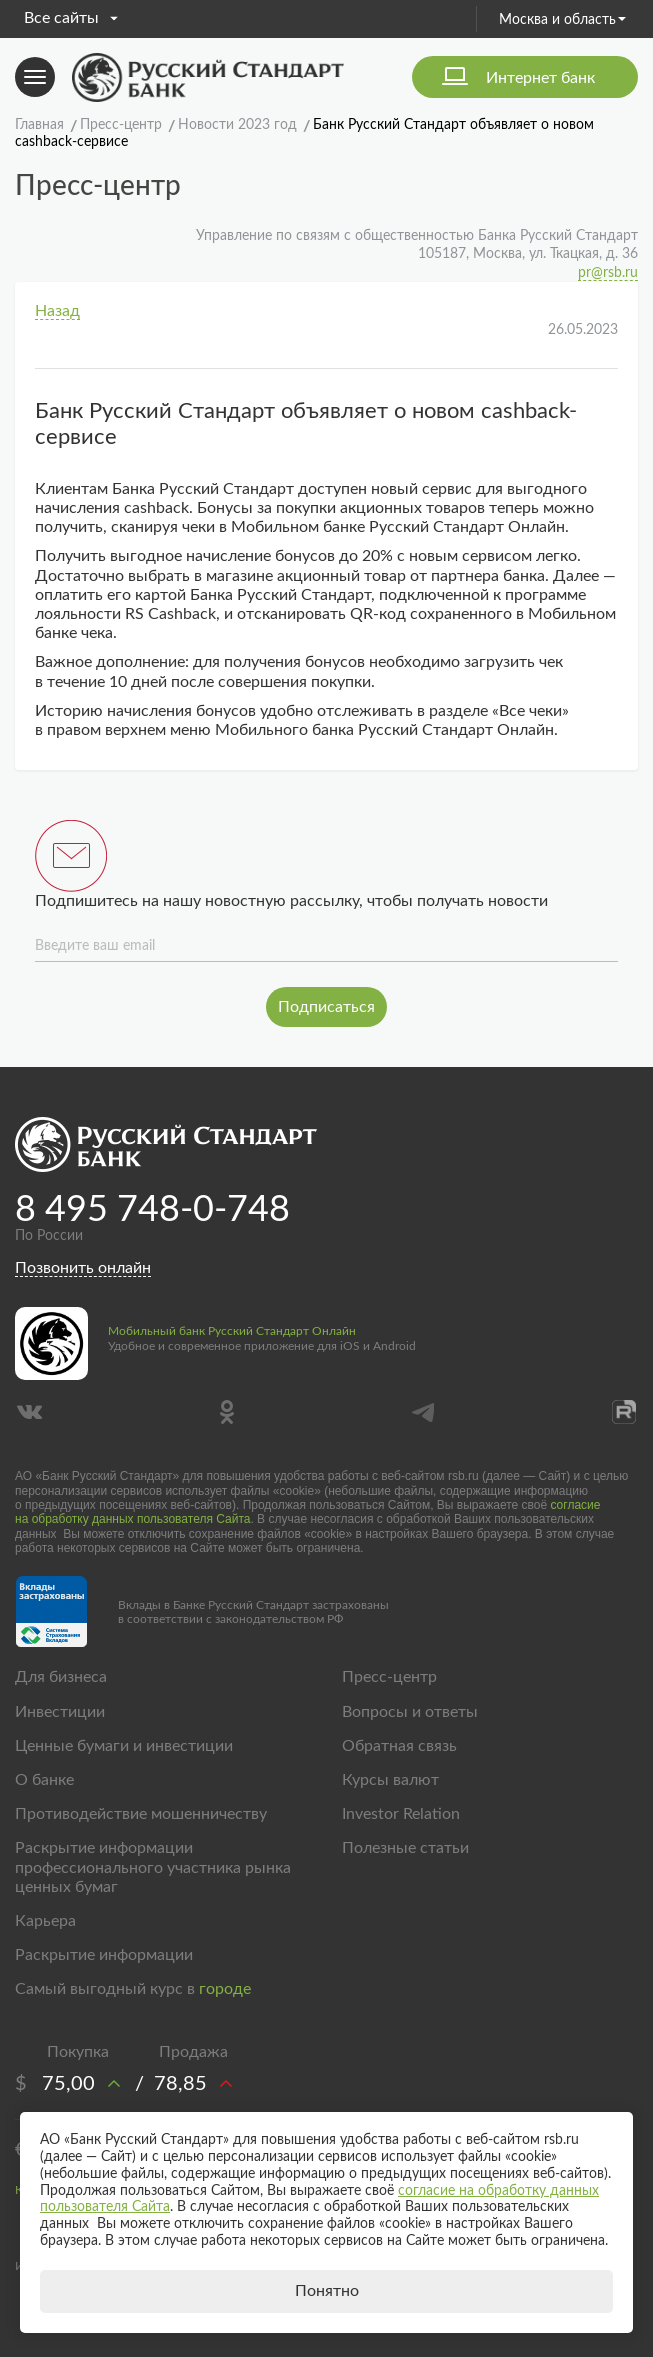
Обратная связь (399, 1746)
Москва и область (562, 20)
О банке (44, 1780)
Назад (57, 311)
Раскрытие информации (104, 1955)
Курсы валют (390, 1780)
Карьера (45, 1921)
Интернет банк (540, 78)
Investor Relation (401, 1814)
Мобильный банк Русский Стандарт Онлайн (232, 1331)
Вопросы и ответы (410, 1712)
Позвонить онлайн (83, 1268)
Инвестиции (60, 1712)
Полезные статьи (405, 1848)
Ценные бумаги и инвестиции (124, 1746)
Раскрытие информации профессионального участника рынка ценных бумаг (153, 1867)
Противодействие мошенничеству (141, 1814)
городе (225, 1989)
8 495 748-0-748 (152, 1210)
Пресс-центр (389, 1677)
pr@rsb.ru (608, 273)
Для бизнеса (61, 1677)
